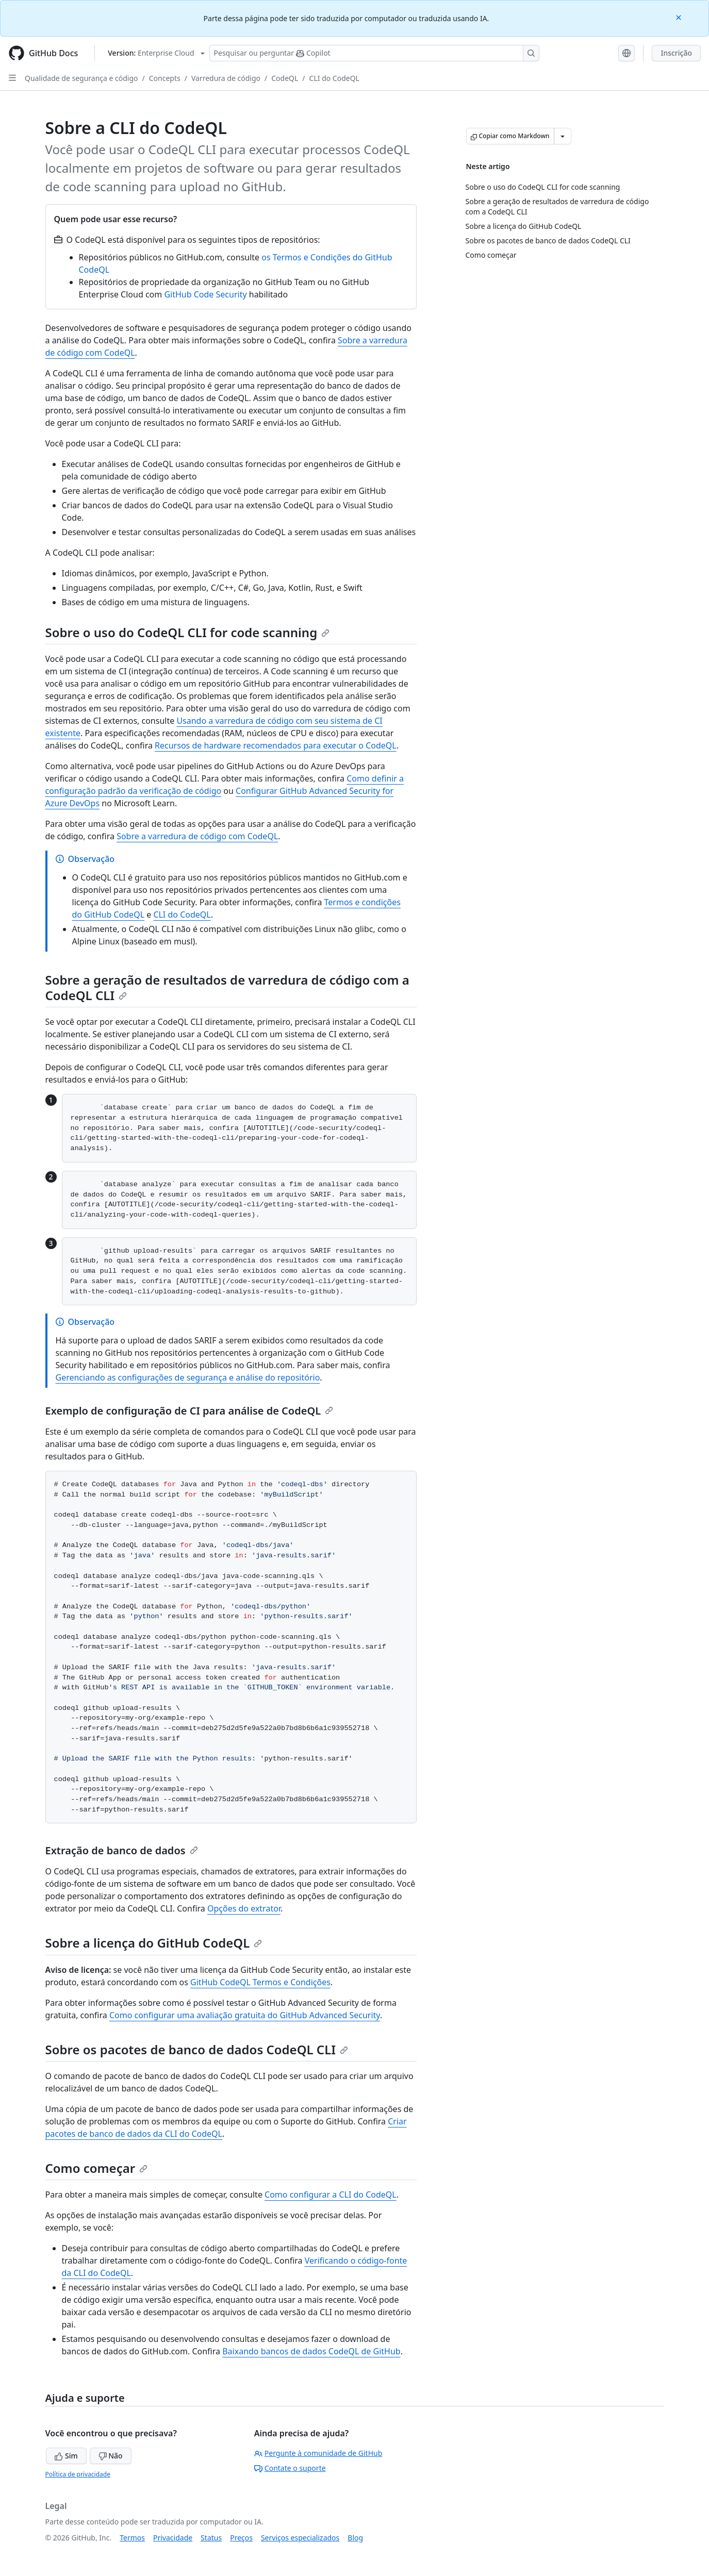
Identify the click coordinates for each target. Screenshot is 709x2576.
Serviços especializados (300, 2537)
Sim (66, 2456)
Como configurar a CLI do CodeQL (331, 2194)
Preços (241, 2537)
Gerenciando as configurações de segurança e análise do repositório (188, 1377)
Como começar (96, 2167)
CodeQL (284, 78)
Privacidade (172, 2537)
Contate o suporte (290, 2468)
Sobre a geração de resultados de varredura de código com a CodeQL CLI (227, 987)
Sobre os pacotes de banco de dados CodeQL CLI (197, 2049)
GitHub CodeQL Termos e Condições (260, 1982)
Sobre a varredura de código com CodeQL (197, 836)
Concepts (164, 78)
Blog (355, 2537)
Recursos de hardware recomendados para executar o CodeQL (276, 745)
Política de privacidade (77, 2474)
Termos (132, 2537)
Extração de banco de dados (121, 1850)
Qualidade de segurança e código (81, 78)
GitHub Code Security (205, 294)
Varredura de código (225, 78)
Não (110, 2456)
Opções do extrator (244, 1908)
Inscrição (676, 53)
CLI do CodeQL (334, 78)
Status (211, 2537)
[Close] (679, 17)
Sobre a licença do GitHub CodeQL (153, 1942)
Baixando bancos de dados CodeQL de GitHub (311, 2351)
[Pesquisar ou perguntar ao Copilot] (374, 53)
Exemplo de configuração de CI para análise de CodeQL (189, 1411)
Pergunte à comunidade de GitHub (318, 2453)
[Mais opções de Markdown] (562, 136)
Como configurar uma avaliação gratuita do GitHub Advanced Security (244, 2015)
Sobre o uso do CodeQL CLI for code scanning (187, 632)
